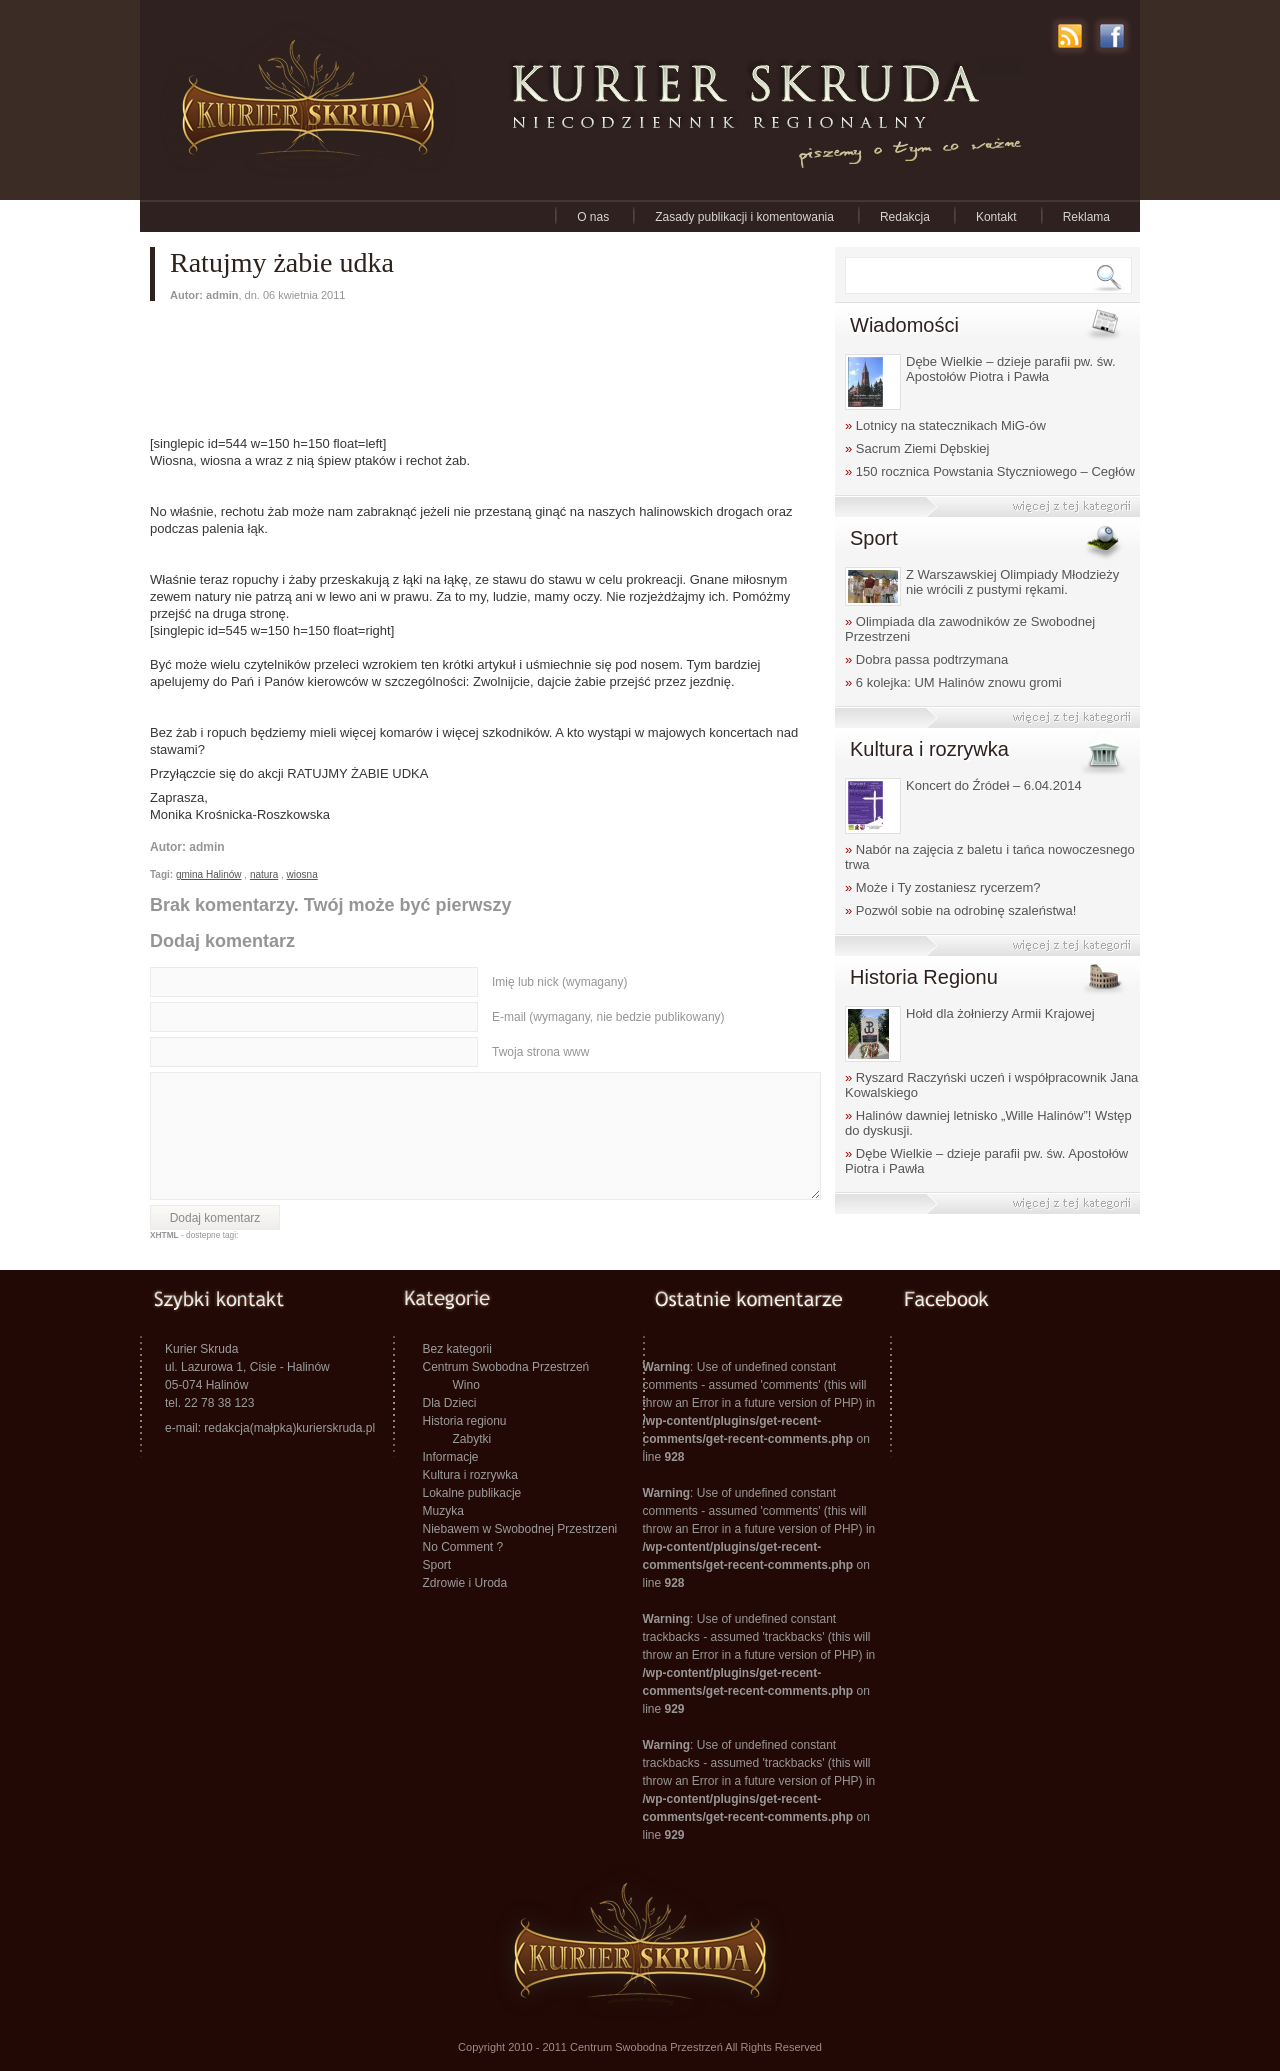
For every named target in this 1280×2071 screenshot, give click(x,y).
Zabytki (472, 1439)
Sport (437, 1565)
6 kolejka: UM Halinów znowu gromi (953, 682)
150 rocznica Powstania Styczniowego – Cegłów (990, 471)
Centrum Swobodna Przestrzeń (506, 1367)
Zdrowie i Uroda (465, 1583)
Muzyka (443, 1511)
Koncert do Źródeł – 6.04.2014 (994, 785)
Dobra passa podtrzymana (926, 659)
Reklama (1086, 217)
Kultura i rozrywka (470, 1475)
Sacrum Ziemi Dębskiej (917, 448)
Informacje (451, 1457)
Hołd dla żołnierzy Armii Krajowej (1000, 1013)
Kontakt (996, 217)
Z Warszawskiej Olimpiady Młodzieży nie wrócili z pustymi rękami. (1012, 582)
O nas (593, 217)
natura (264, 874)
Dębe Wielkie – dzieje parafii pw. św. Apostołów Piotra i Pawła (1011, 369)
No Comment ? (463, 1547)
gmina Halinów (209, 874)
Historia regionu (465, 1421)
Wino (466, 1385)
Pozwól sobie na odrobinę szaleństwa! (960, 910)
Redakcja (905, 217)
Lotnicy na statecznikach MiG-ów (945, 425)
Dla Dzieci (450, 1403)
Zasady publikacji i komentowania (744, 217)
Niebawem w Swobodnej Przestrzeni (520, 1529)
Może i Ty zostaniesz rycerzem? (943, 887)
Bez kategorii (457, 1349)
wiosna (302, 874)
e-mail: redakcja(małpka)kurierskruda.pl (270, 1428)
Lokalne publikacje (472, 1493)
